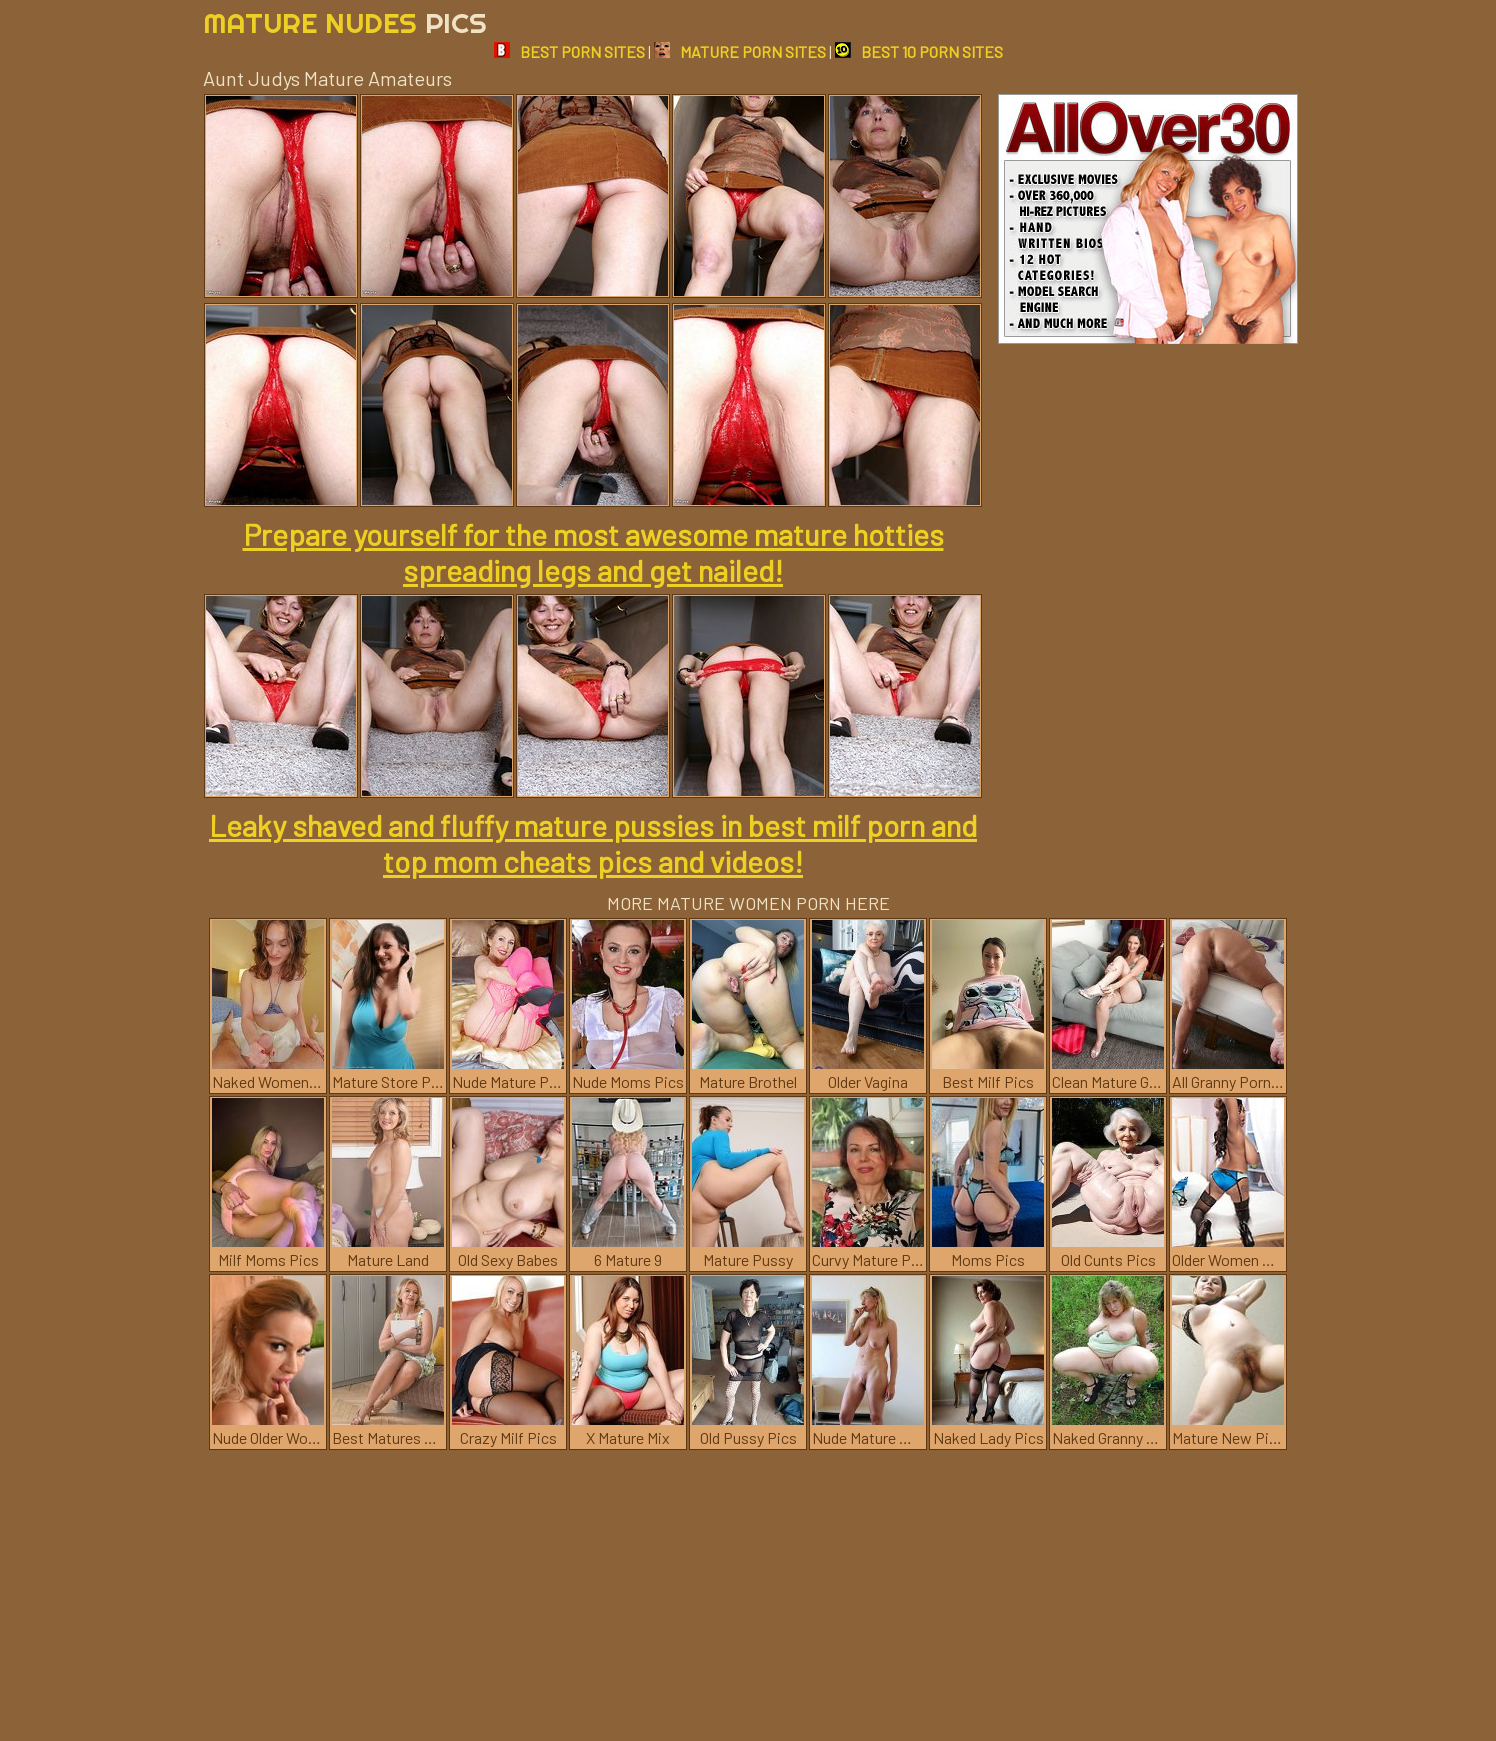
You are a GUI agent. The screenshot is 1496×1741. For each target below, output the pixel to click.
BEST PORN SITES (569, 51)
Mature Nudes (345, 22)
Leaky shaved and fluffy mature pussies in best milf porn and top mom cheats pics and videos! (593, 843)
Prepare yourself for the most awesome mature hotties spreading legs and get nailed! (593, 552)
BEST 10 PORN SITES (919, 51)
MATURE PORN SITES (740, 51)
